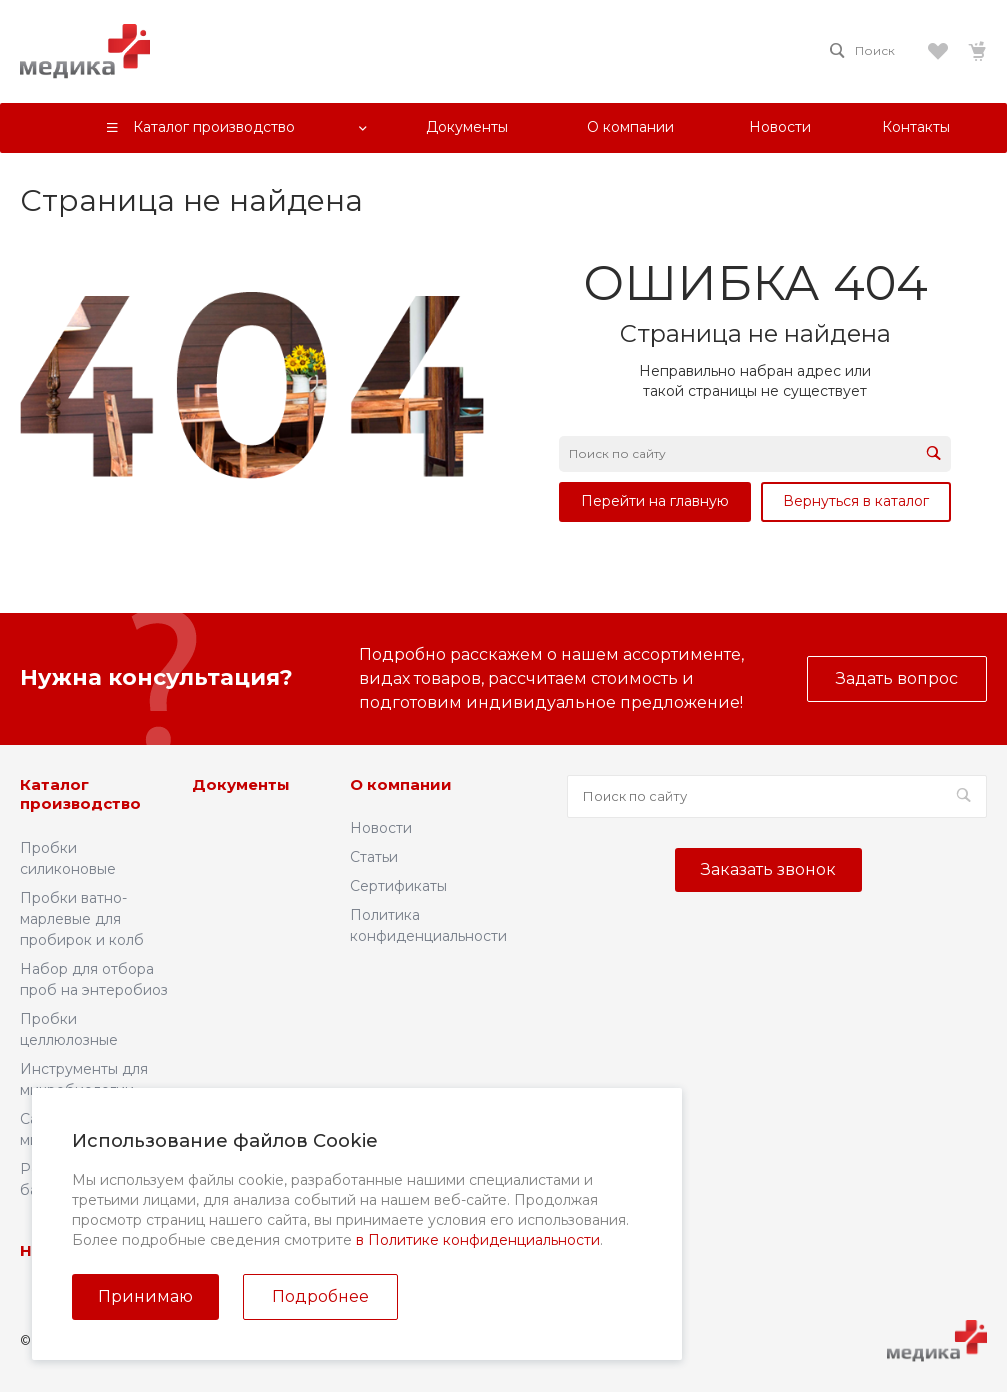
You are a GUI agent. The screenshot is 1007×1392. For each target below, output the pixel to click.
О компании (401, 784)
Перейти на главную (655, 501)
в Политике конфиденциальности (478, 1240)
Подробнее (320, 1296)
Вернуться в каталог (856, 501)
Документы (241, 784)
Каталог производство (80, 794)
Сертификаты (398, 886)
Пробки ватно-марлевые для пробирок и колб (82, 919)
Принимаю (145, 1296)
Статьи (374, 857)
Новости (381, 828)
